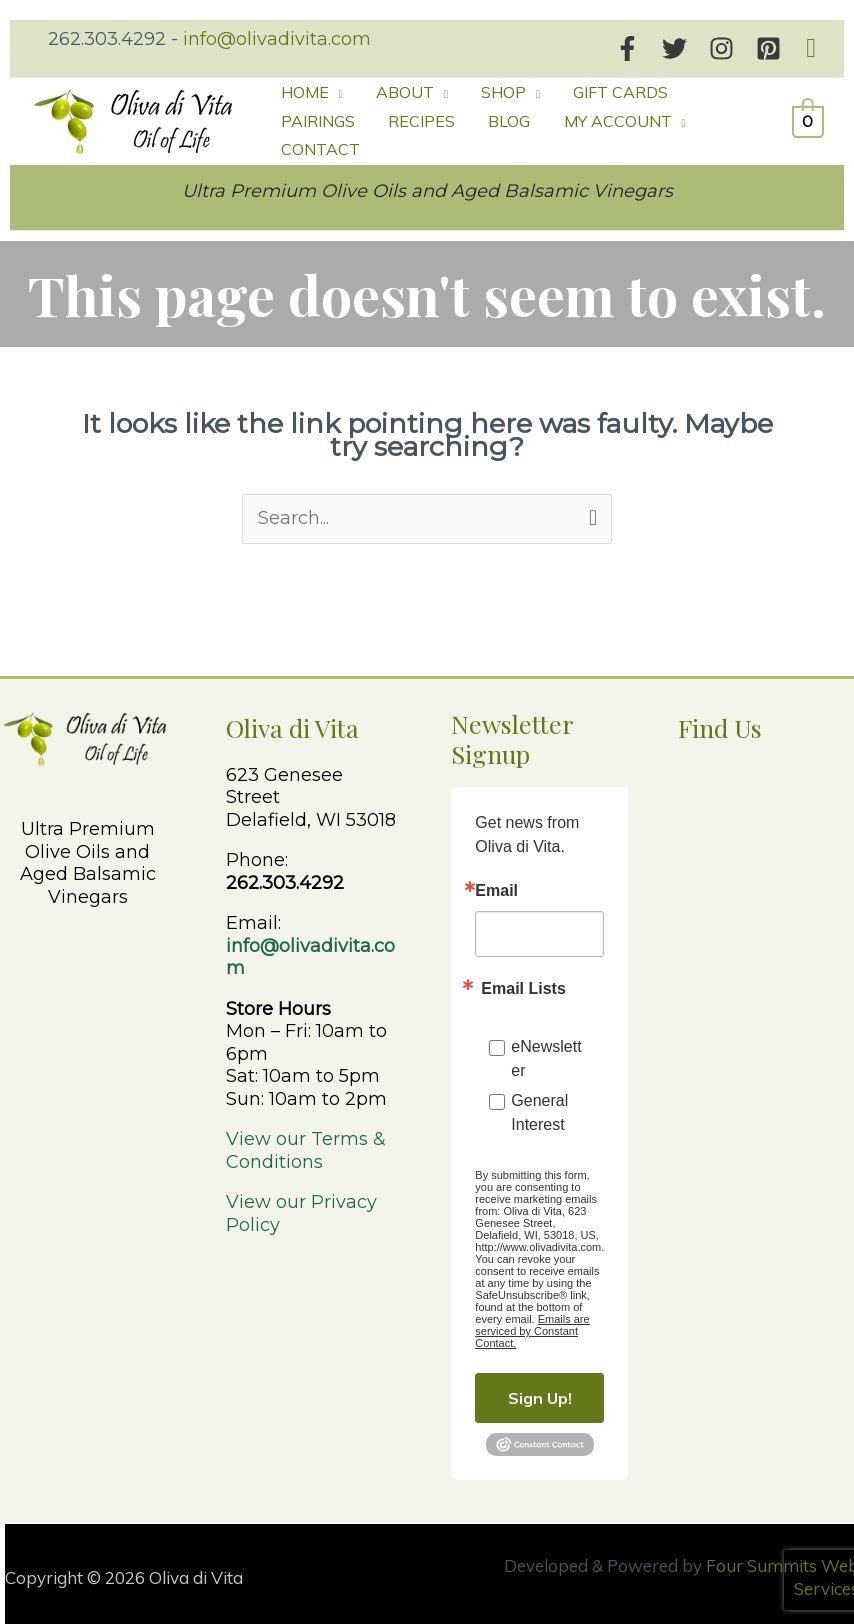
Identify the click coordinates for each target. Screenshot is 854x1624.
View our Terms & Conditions (306, 1143)
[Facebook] (627, 48)
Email (496, 884)
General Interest (539, 1105)
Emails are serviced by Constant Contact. (532, 1324)
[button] (811, 48)
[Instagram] (721, 48)
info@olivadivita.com (277, 39)
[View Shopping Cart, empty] (808, 117)
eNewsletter (546, 1051)
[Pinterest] (768, 48)
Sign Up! (540, 1391)
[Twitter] (674, 48)
